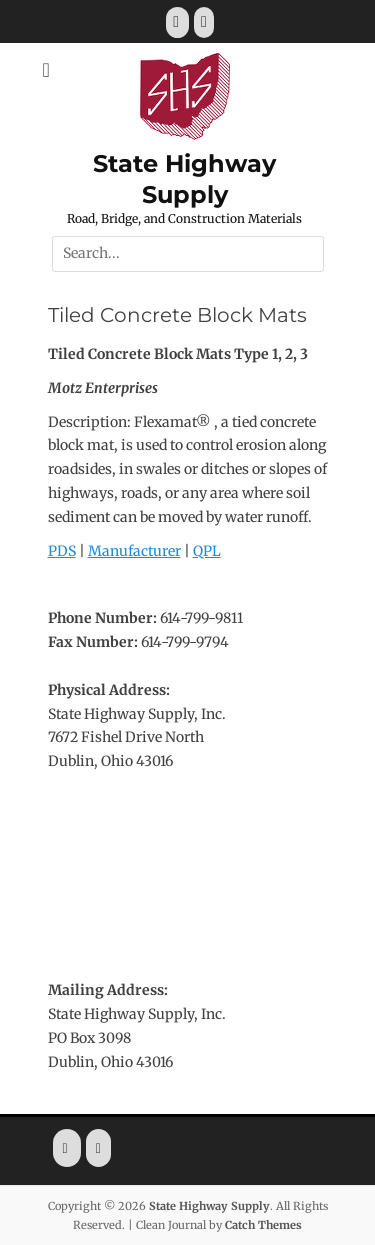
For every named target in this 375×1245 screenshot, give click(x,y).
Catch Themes (263, 1225)
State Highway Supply (209, 1206)
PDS (62, 551)
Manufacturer (134, 551)
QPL (207, 551)
